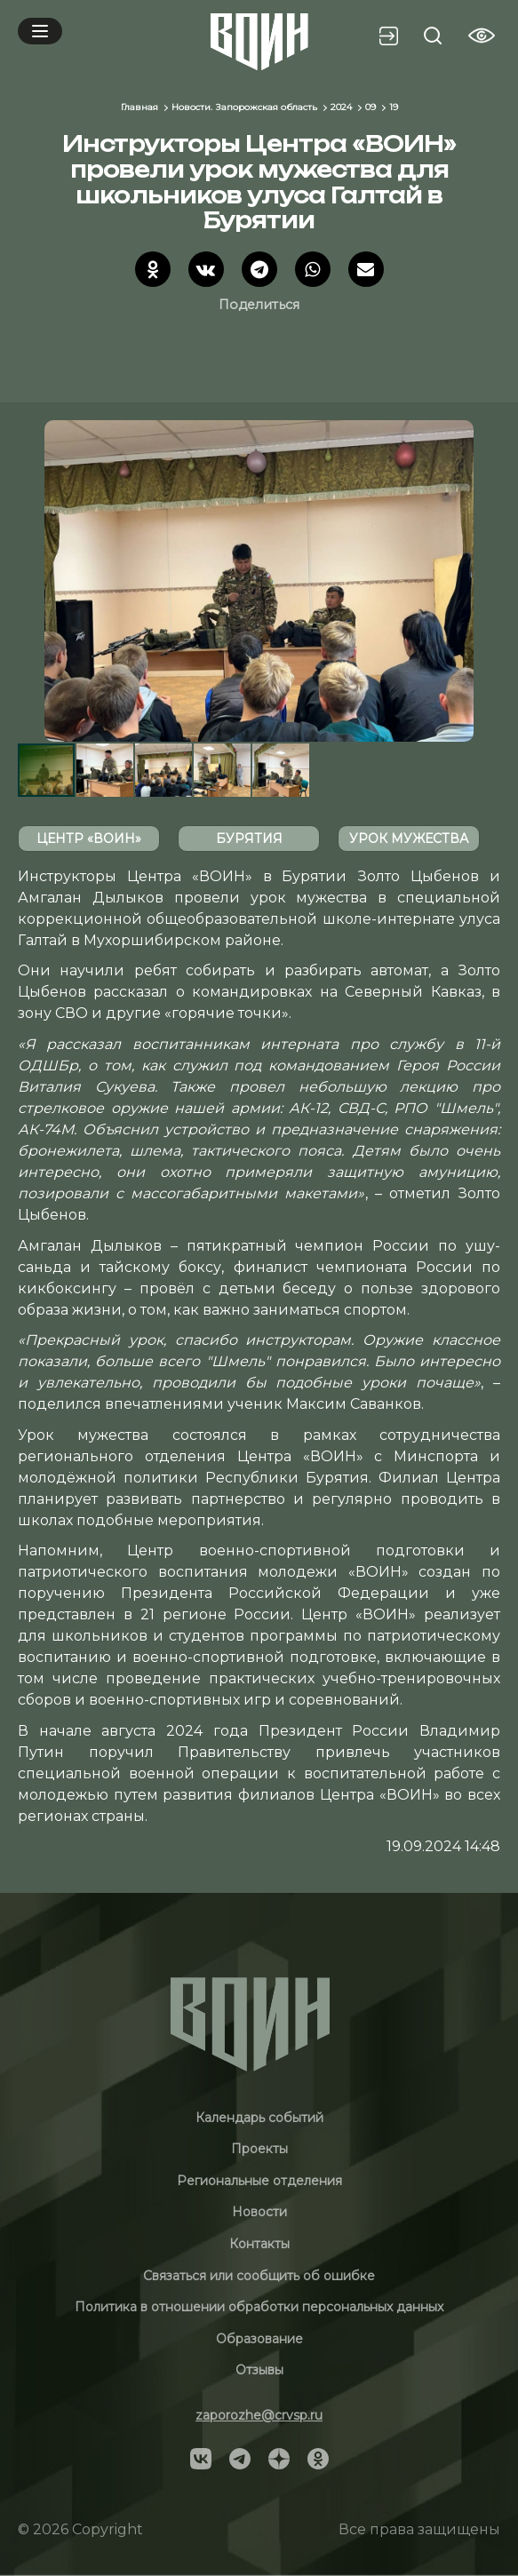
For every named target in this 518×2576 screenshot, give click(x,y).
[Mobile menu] (40, 31)
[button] (484, 581)
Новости (259, 2212)
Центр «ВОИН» (88, 839)
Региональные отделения (259, 2181)
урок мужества (408, 839)
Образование (259, 2339)
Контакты (259, 2244)
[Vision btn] (481, 35)
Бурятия (249, 839)
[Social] (200, 2458)
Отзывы (259, 2370)
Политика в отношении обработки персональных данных (259, 2307)
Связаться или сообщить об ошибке (259, 2276)
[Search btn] (433, 35)
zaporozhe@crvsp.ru (259, 2415)
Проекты (259, 2149)
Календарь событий (259, 2118)
